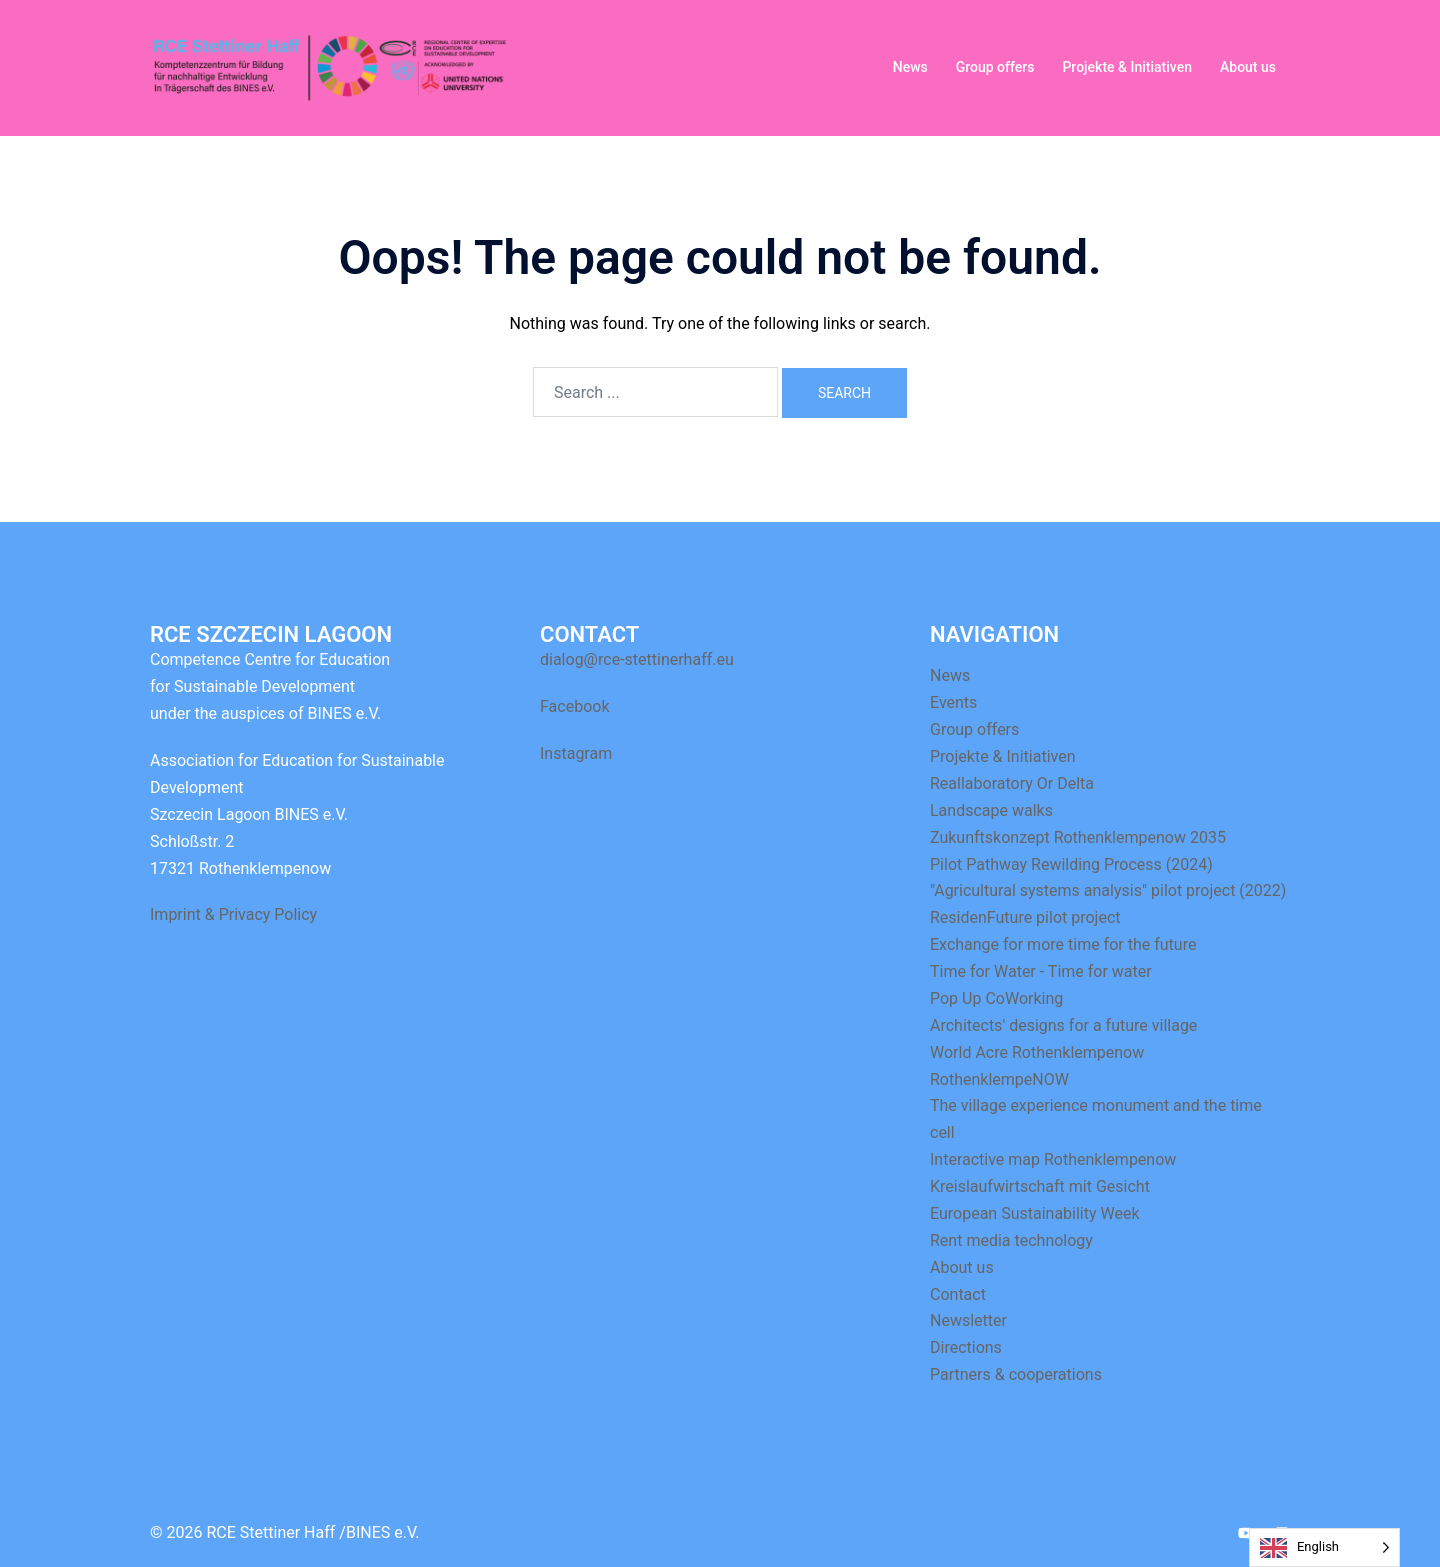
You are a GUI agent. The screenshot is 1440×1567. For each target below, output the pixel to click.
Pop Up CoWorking (996, 998)
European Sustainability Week (1035, 1213)
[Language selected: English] (1324, 1547)
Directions (966, 1347)
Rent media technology (1011, 1240)
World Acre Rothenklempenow (1037, 1052)
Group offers (995, 67)
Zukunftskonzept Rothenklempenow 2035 (1078, 837)
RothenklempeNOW (999, 1079)
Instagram (576, 753)
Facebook (574, 706)
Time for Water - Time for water (1041, 971)
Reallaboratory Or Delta (1012, 783)
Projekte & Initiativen (1127, 67)
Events (953, 702)
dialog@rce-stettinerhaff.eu (637, 659)
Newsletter (968, 1320)
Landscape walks (991, 810)
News (910, 67)
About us (1248, 67)
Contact (958, 1294)
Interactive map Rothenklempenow (1053, 1159)
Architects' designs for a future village (1063, 1025)
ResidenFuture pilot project (1025, 917)
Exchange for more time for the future (1063, 944)
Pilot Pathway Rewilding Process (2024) (1071, 864)
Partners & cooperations (1016, 1374)
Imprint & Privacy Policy (233, 914)
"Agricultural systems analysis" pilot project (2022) (1108, 890)
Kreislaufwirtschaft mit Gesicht (1040, 1186)
